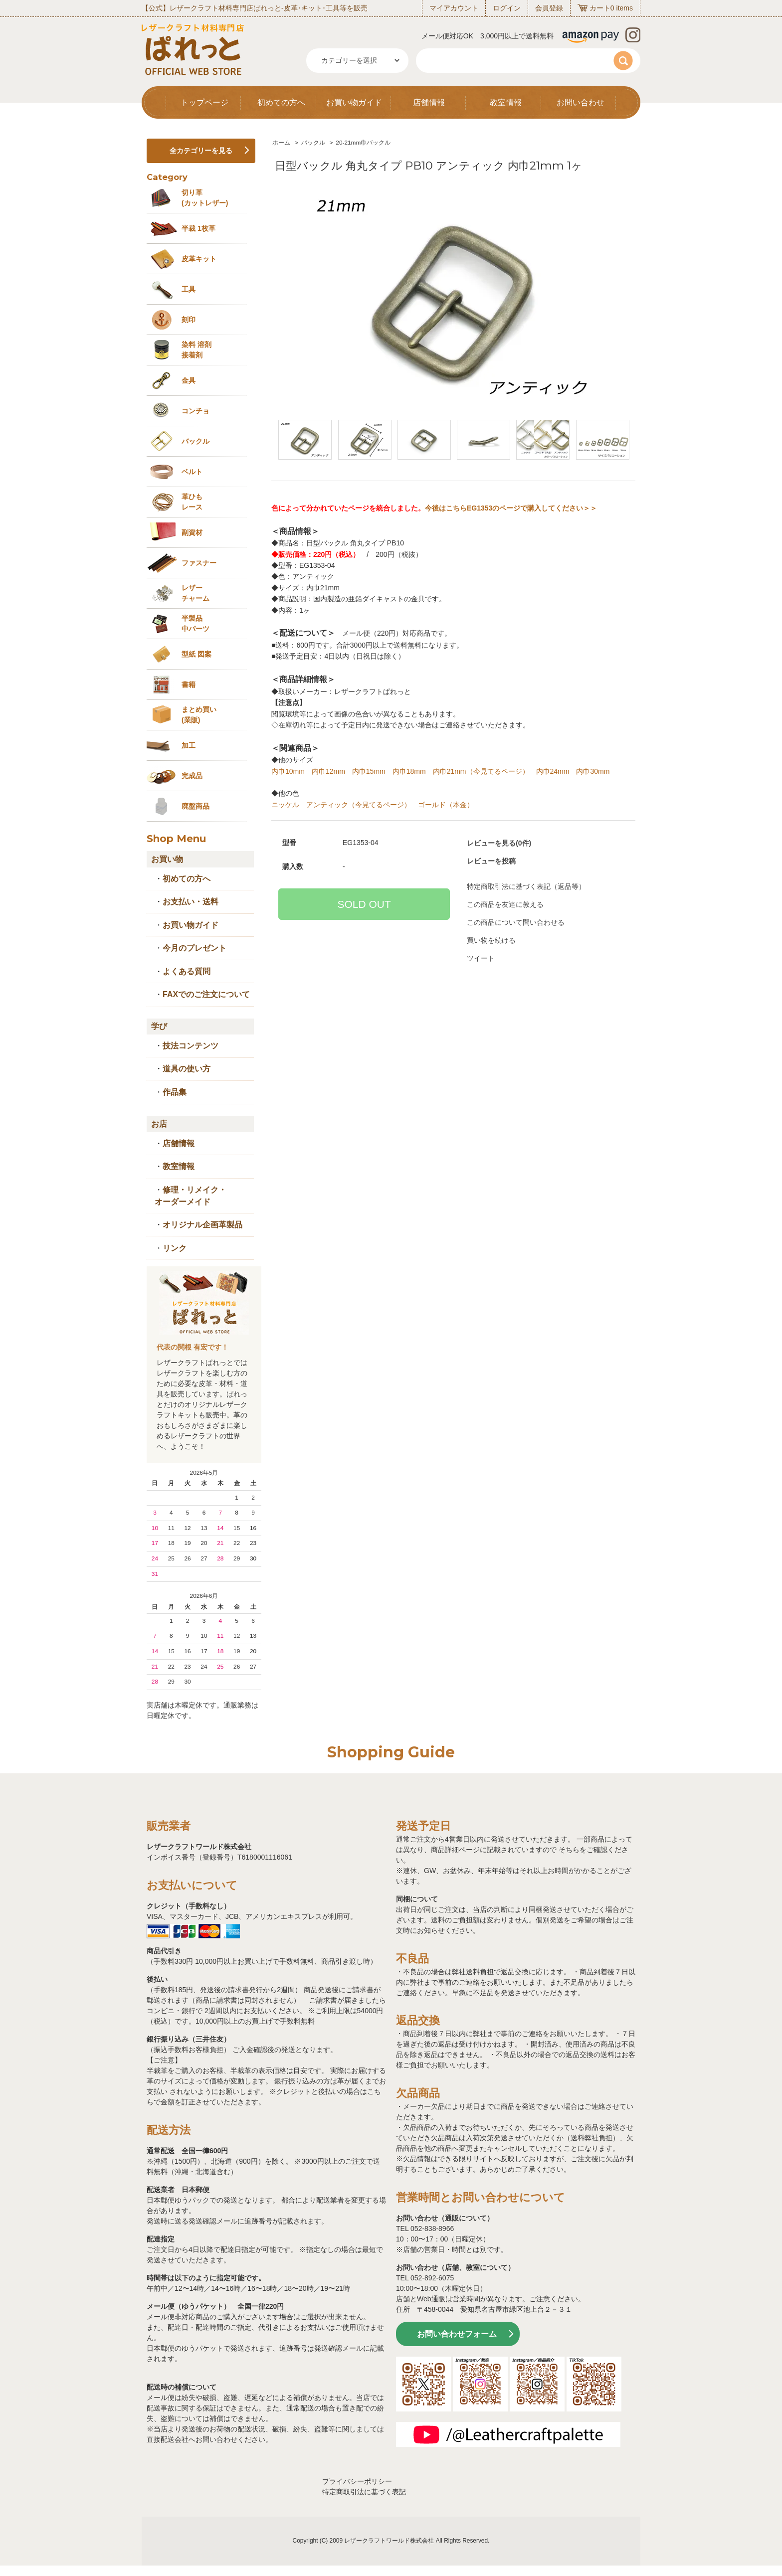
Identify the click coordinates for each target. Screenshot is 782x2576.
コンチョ (195, 411)
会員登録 (549, 8)
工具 (189, 289)
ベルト (192, 472)
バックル (313, 142)
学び (159, 1026)
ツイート (481, 958)
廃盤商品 (195, 806)
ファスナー (199, 563)
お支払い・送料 (190, 901)
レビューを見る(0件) (499, 843)
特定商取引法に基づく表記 (364, 2492)
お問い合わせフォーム (457, 2334)
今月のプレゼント (194, 948)
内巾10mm (288, 771)
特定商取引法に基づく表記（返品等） (526, 886)
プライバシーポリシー (357, 2481)
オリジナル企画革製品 (202, 1224)
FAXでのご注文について (206, 994)
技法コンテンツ (190, 1045)
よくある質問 (186, 971)
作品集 (175, 1092)
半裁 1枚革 (198, 228)
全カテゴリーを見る (201, 151)
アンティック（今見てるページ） (358, 805)
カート (599, 8)
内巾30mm (592, 771)
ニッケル (285, 805)
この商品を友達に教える (505, 904)
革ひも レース (192, 502)
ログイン (507, 8)
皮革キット (199, 259)
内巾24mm (553, 771)
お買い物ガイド (354, 102)
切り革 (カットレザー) (205, 197)
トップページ (204, 102)
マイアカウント (453, 8)
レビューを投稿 (491, 861)
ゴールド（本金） (446, 805)
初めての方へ (281, 102)
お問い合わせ (580, 102)
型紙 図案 (196, 654)
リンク (175, 1248)
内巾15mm (369, 771)
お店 (159, 1124)
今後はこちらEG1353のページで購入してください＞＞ (511, 508)
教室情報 (506, 102)
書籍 (189, 684)
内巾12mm (328, 771)
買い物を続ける (491, 940)
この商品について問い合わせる (516, 922)
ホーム (281, 142)
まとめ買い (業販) (199, 714)
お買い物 (167, 859)
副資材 (192, 532)
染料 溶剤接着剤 (196, 350)
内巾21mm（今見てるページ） (481, 771)
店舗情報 (429, 102)
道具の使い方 (186, 1068)
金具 (189, 380)
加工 (189, 745)
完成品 (192, 776)
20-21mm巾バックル (363, 142)
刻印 (189, 320)
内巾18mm (409, 771)
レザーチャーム (195, 593)
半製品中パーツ (195, 623)
